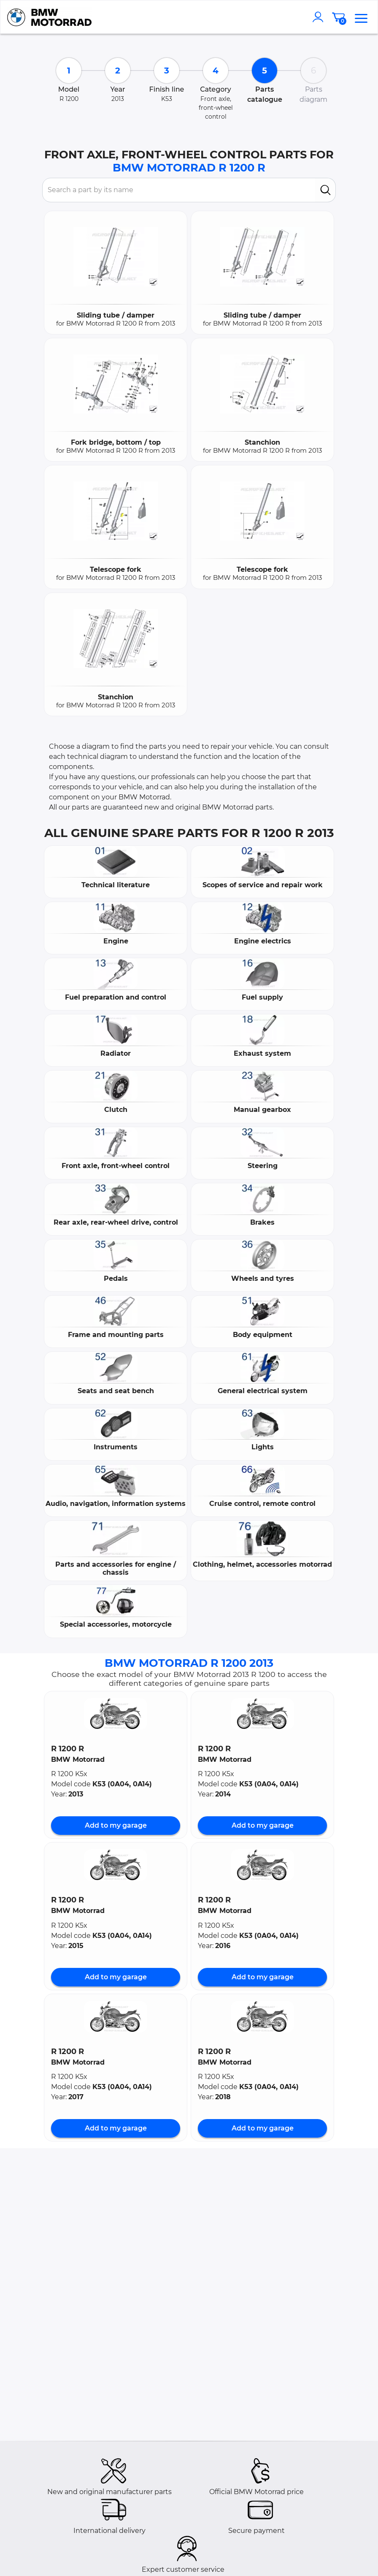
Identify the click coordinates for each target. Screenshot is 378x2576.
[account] (320, 17)
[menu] (361, 17)
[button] (115, 1714)
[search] (325, 190)
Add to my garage (116, 1825)
